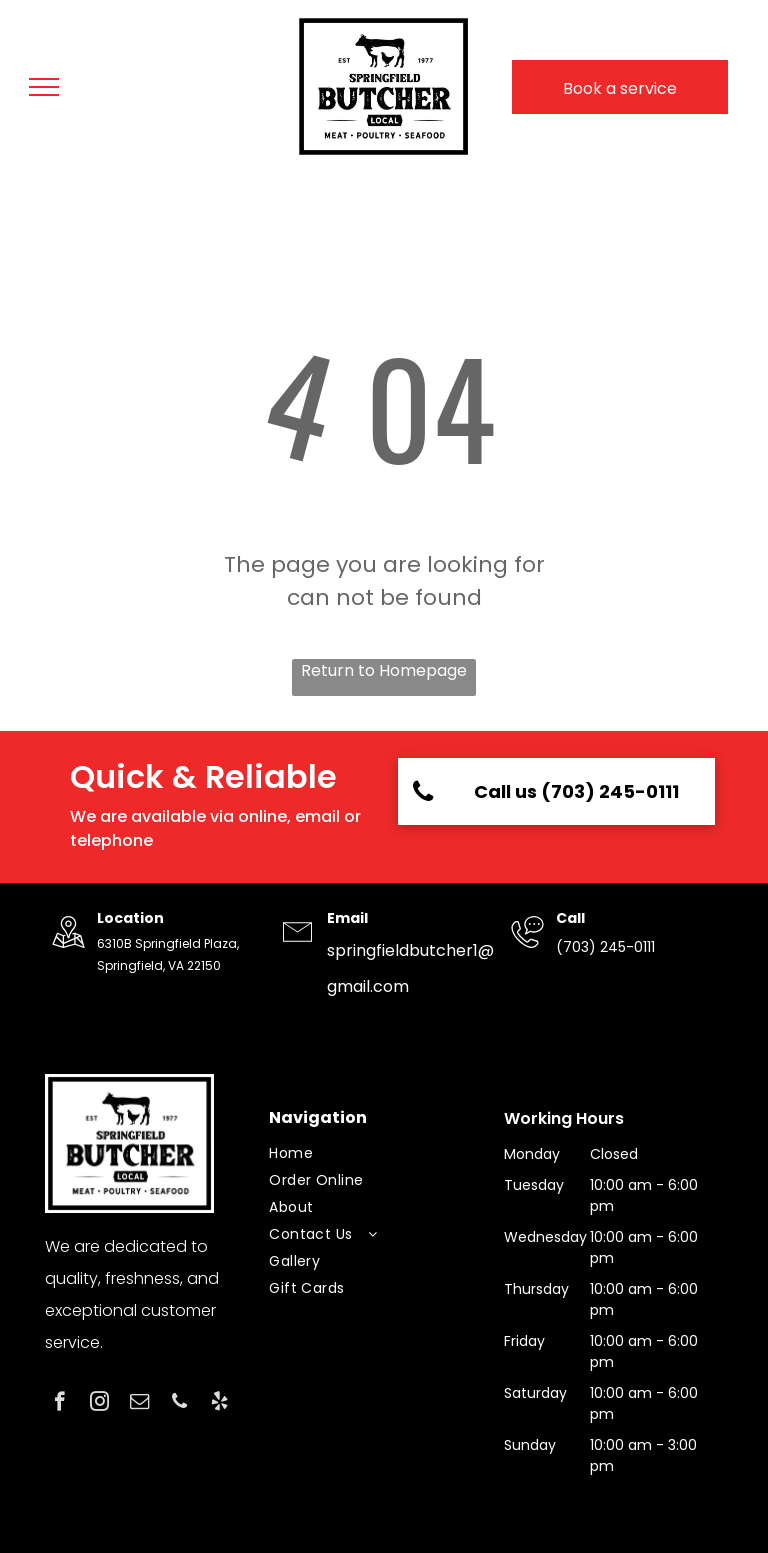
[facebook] (59, 1404)
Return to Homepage (384, 670)
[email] (139, 1404)
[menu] (44, 87)
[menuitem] (376, 1153)
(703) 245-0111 (605, 947)
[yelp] (219, 1404)
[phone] (179, 1404)
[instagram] (99, 1404)
